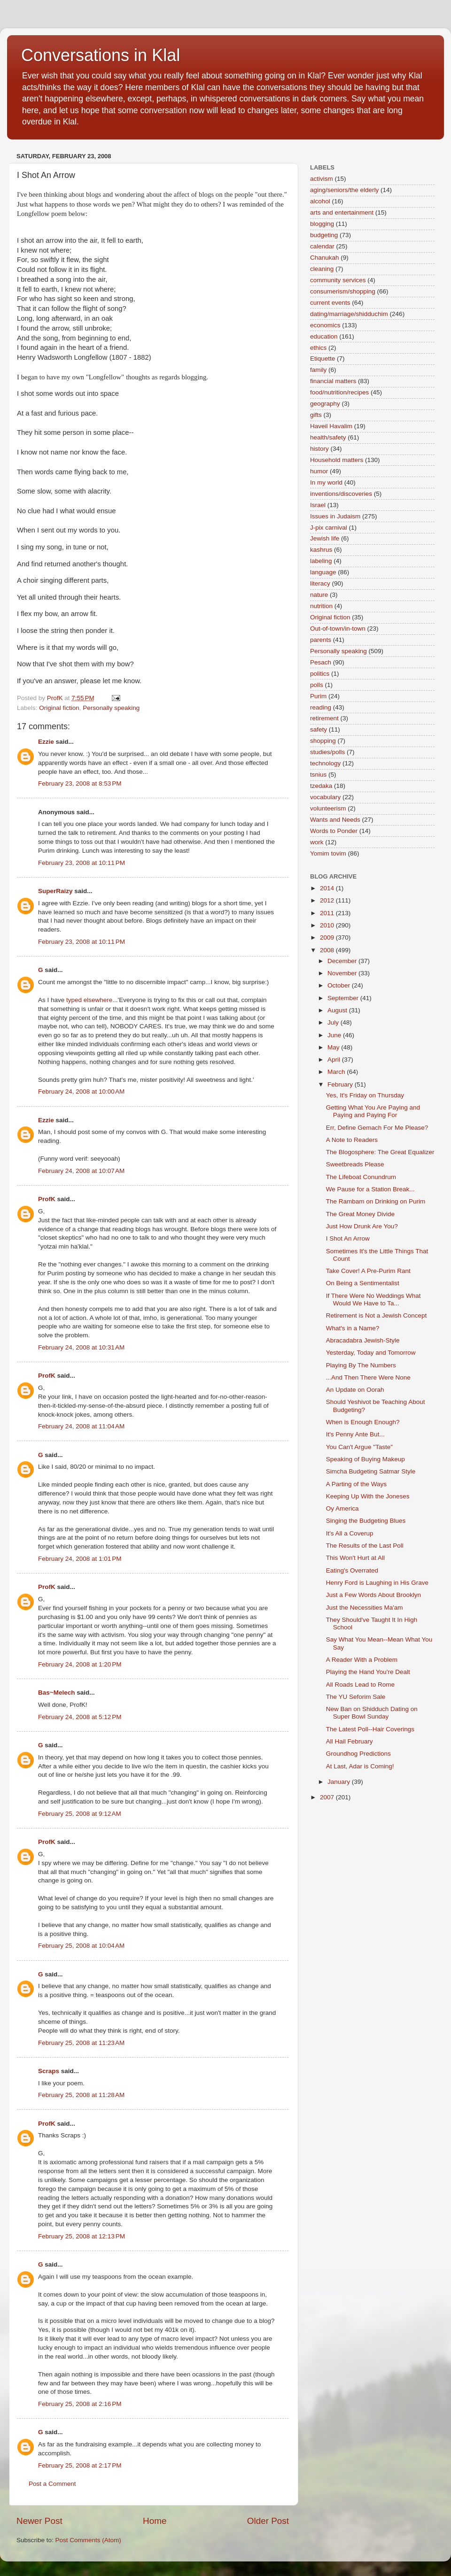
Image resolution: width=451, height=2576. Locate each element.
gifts (316, 414)
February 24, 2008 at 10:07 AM (81, 1170)
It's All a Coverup (349, 1533)
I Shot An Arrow (348, 1238)
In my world (326, 482)
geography (325, 403)
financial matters (333, 381)
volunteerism (328, 808)
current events (330, 302)
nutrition (321, 605)
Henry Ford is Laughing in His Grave (377, 1582)
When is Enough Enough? (363, 1422)
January (339, 1781)
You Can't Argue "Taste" (359, 1446)
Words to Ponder (334, 830)
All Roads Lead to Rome (360, 1684)
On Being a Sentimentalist (362, 1283)
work (317, 842)
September (343, 998)
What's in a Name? (353, 1328)
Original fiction (59, 707)
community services (338, 280)
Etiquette (322, 358)
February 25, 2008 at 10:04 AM (81, 1945)
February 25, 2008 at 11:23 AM (81, 2042)
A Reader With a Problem (361, 1659)
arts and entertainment (341, 212)
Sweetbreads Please (355, 1164)
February (341, 1084)
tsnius (318, 774)
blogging (322, 223)
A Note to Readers (352, 1139)
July (334, 1022)
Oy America (342, 1508)
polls (316, 684)
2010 (328, 925)
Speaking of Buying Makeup (365, 1459)
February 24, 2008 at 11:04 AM (81, 1426)
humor (319, 471)
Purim (318, 696)
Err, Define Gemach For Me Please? (377, 1127)
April (334, 1059)
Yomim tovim (328, 853)
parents (320, 639)
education (324, 336)
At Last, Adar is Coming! (360, 1766)
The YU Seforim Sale (356, 1696)
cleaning (322, 268)
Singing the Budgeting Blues (366, 1520)
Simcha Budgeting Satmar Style (371, 1471)
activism (321, 178)
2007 (328, 1797)
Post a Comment (52, 2483)
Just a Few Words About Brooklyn (373, 1594)
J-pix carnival (328, 527)
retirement (324, 718)
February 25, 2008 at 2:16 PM (79, 2403)
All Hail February (349, 1741)
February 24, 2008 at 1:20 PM (79, 1664)
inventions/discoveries (341, 493)
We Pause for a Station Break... (370, 1189)
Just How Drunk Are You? (362, 1226)
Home (154, 2521)
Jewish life (324, 538)
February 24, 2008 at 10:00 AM (81, 1091)
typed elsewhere (89, 999)
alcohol (320, 201)
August (338, 1010)
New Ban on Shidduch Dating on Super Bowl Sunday (372, 1712)
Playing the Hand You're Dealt (368, 1671)
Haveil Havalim (331, 426)
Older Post (268, 2521)
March (337, 1071)
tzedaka (321, 785)
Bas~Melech (56, 1692)
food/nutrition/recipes (339, 392)
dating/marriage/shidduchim (349, 313)
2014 (328, 888)
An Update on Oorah (355, 1389)
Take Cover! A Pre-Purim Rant (368, 1270)
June (335, 1035)
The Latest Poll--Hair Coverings (370, 1729)
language (323, 572)
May (334, 1047)
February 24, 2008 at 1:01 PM (79, 1558)
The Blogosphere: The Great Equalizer (380, 1152)
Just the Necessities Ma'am (364, 1607)
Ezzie (46, 741)
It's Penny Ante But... (355, 1434)
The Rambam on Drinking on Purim (376, 1201)
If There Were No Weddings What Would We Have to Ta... (373, 1299)
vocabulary (325, 797)
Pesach (320, 662)
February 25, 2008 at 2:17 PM (79, 2465)
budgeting (324, 235)
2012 (328, 900)
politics (319, 673)
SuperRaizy (55, 891)
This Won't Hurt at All (355, 1557)
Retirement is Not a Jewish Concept (376, 1315)
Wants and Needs (335, 819)
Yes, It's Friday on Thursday (365, 1095)
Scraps (48, 2071)
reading (320, 707)
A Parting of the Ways (356, 1484)
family (318, 369)
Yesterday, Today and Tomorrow (371, 1352)
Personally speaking (111, 707)
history (319, 448)
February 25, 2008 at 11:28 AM (81, 2094)
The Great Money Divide (360, 1214)
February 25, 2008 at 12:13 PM (81, 2236)
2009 (328, 937)
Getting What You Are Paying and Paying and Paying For (373, 1111)
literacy (320, 583)
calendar (322, 246)
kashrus (321, 549)
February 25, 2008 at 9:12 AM (79, 1813)
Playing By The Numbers (361, 1365)
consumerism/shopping (342, 291)
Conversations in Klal (100, 55)
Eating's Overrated (352, 1570)
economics (325, 325)
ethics (318, 347)
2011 (328, 913)
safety (318, 729)
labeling (321, 560)
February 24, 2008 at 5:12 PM (79, 1716)
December (342, 960)
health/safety (328, 437)
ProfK (46, 1199)
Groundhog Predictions (358, 1753)
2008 (328, 950)
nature (319, 594)
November (342, 973)
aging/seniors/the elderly (344, 189)
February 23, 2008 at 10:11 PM (81, 862)
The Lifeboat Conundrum (361, 1176)
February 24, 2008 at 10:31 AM (81, 1347)
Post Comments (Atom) (88, 2540)
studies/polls (327, 752)
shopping (323, 740)
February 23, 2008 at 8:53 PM (79, 783)
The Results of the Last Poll (365, 1545)
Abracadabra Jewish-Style (363, 1340)
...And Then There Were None (368, 1377)
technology (325, 763)
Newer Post (39, 2521)
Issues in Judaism (335, 516)
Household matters (336, 459)
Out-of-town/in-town (337, 628)
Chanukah (324, 257)
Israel (318, 505)
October (339, 985)
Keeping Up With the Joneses (368, 1496)
